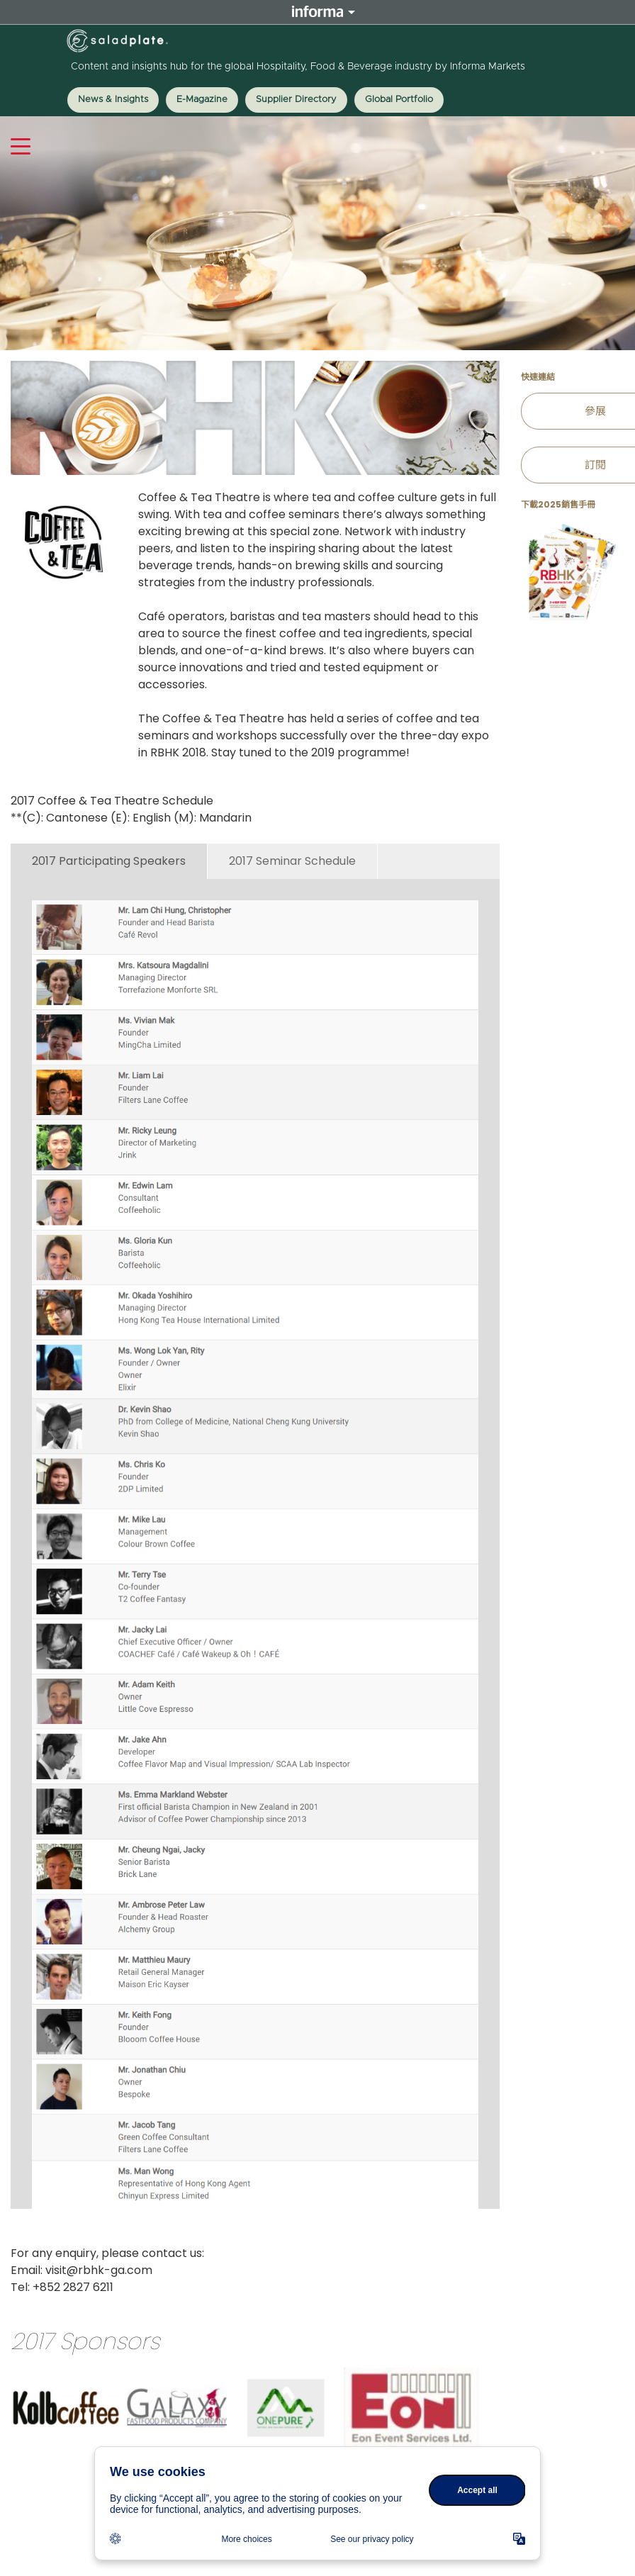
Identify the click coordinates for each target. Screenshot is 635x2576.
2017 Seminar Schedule (292, 861)
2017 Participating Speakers (109, 861)
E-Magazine (201, 99)
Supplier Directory (296, 99)
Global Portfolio (399, 99)
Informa (317, 12)
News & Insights (113, 99)
